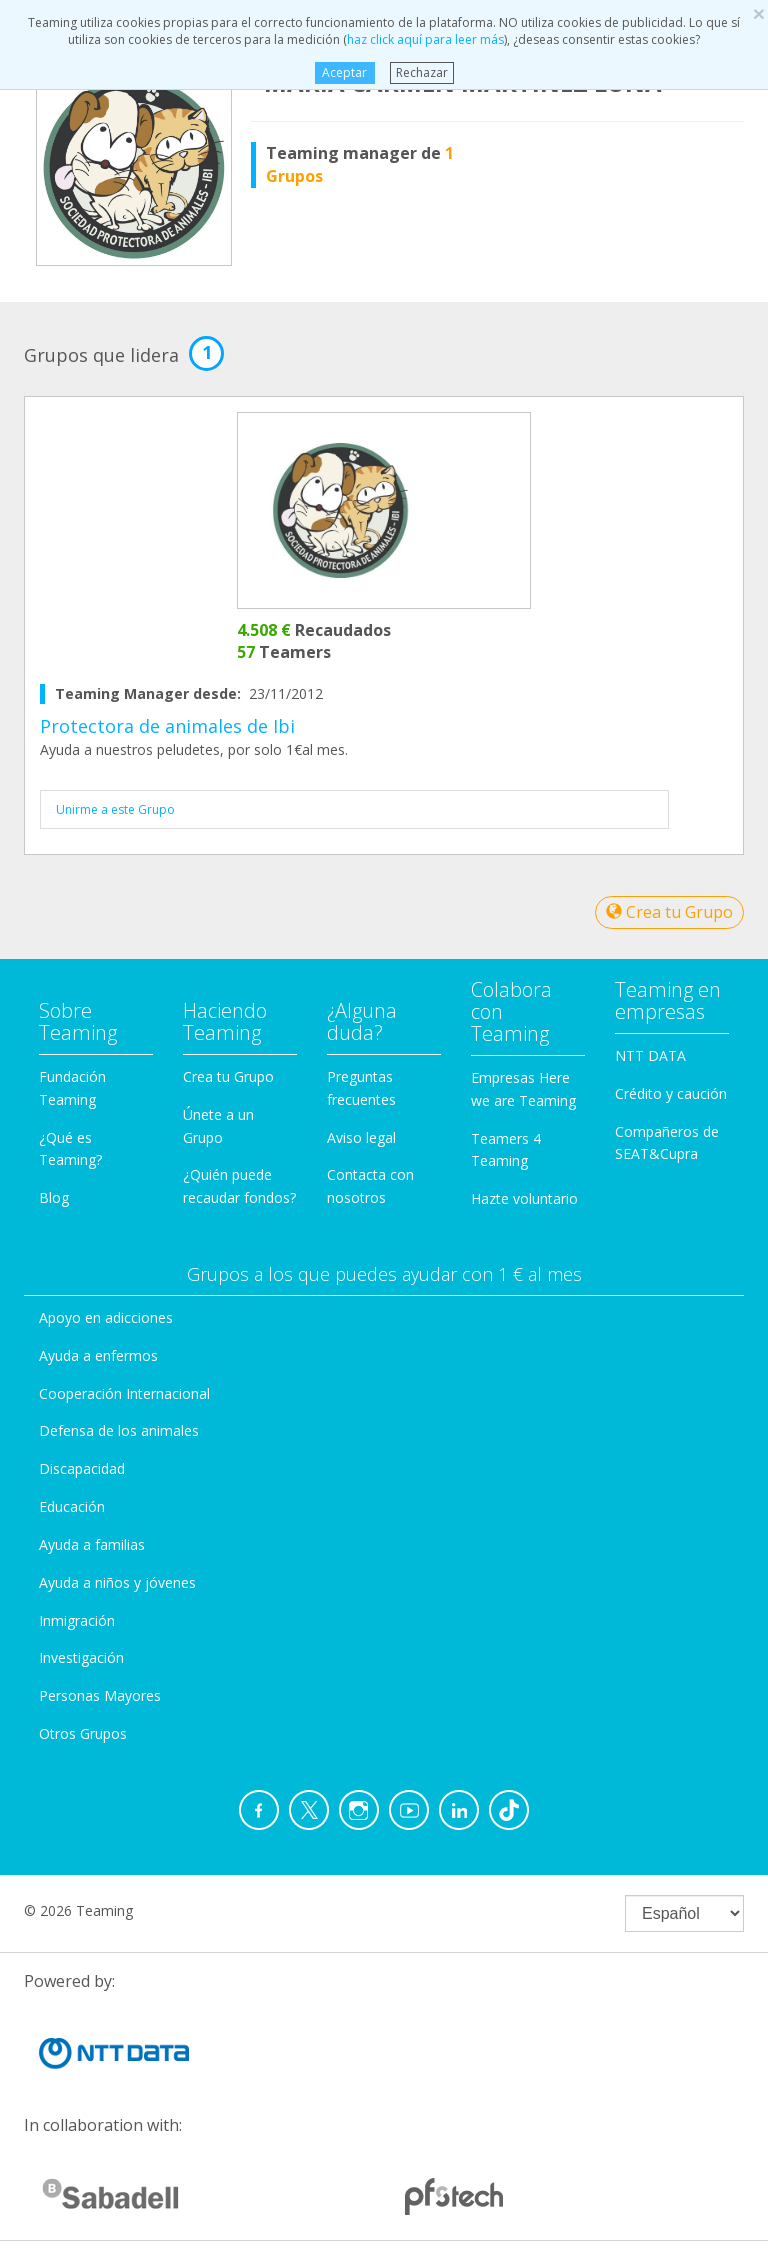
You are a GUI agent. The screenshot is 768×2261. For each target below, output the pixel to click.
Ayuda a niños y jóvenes (117, 1582)
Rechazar (422, 72)
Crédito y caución (671, 1093)
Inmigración (77, 1620)
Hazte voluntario (524, 1198)
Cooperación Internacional (124, 1393)
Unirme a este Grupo (115, 809)
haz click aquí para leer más (425, 39)
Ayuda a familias (92, 1544)
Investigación (81, 1657)
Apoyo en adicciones (106, 1317)
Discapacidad (82, 1468)
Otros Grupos (83, 1733)
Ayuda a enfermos (98, 1355)
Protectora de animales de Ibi (167, 726)
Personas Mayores (100, 1695)
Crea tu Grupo (669, 912)
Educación (72, 1506)
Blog (54, 1197)
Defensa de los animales (119, 1430)
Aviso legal (361, 1137)
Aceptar (344, 72)
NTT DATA (650, 1055)
